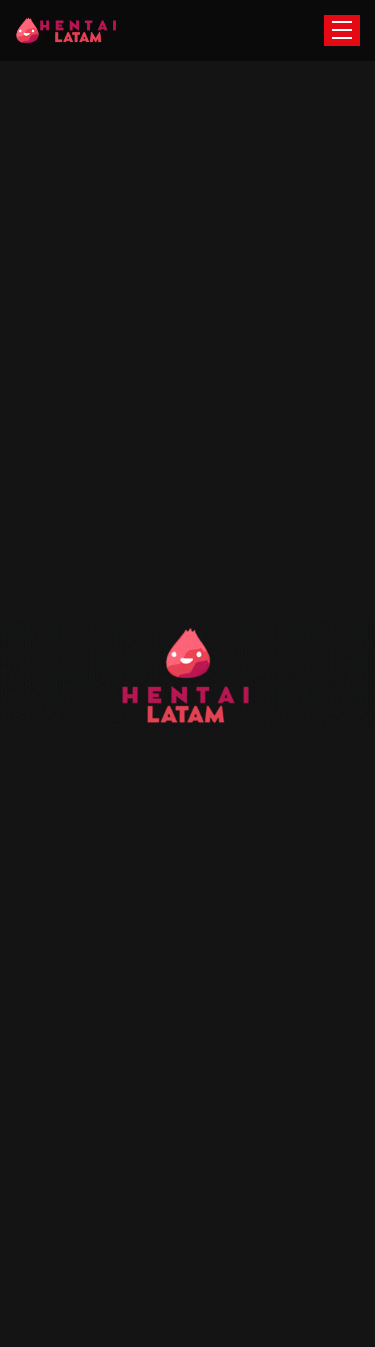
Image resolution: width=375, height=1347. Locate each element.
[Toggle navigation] (342, 30)
